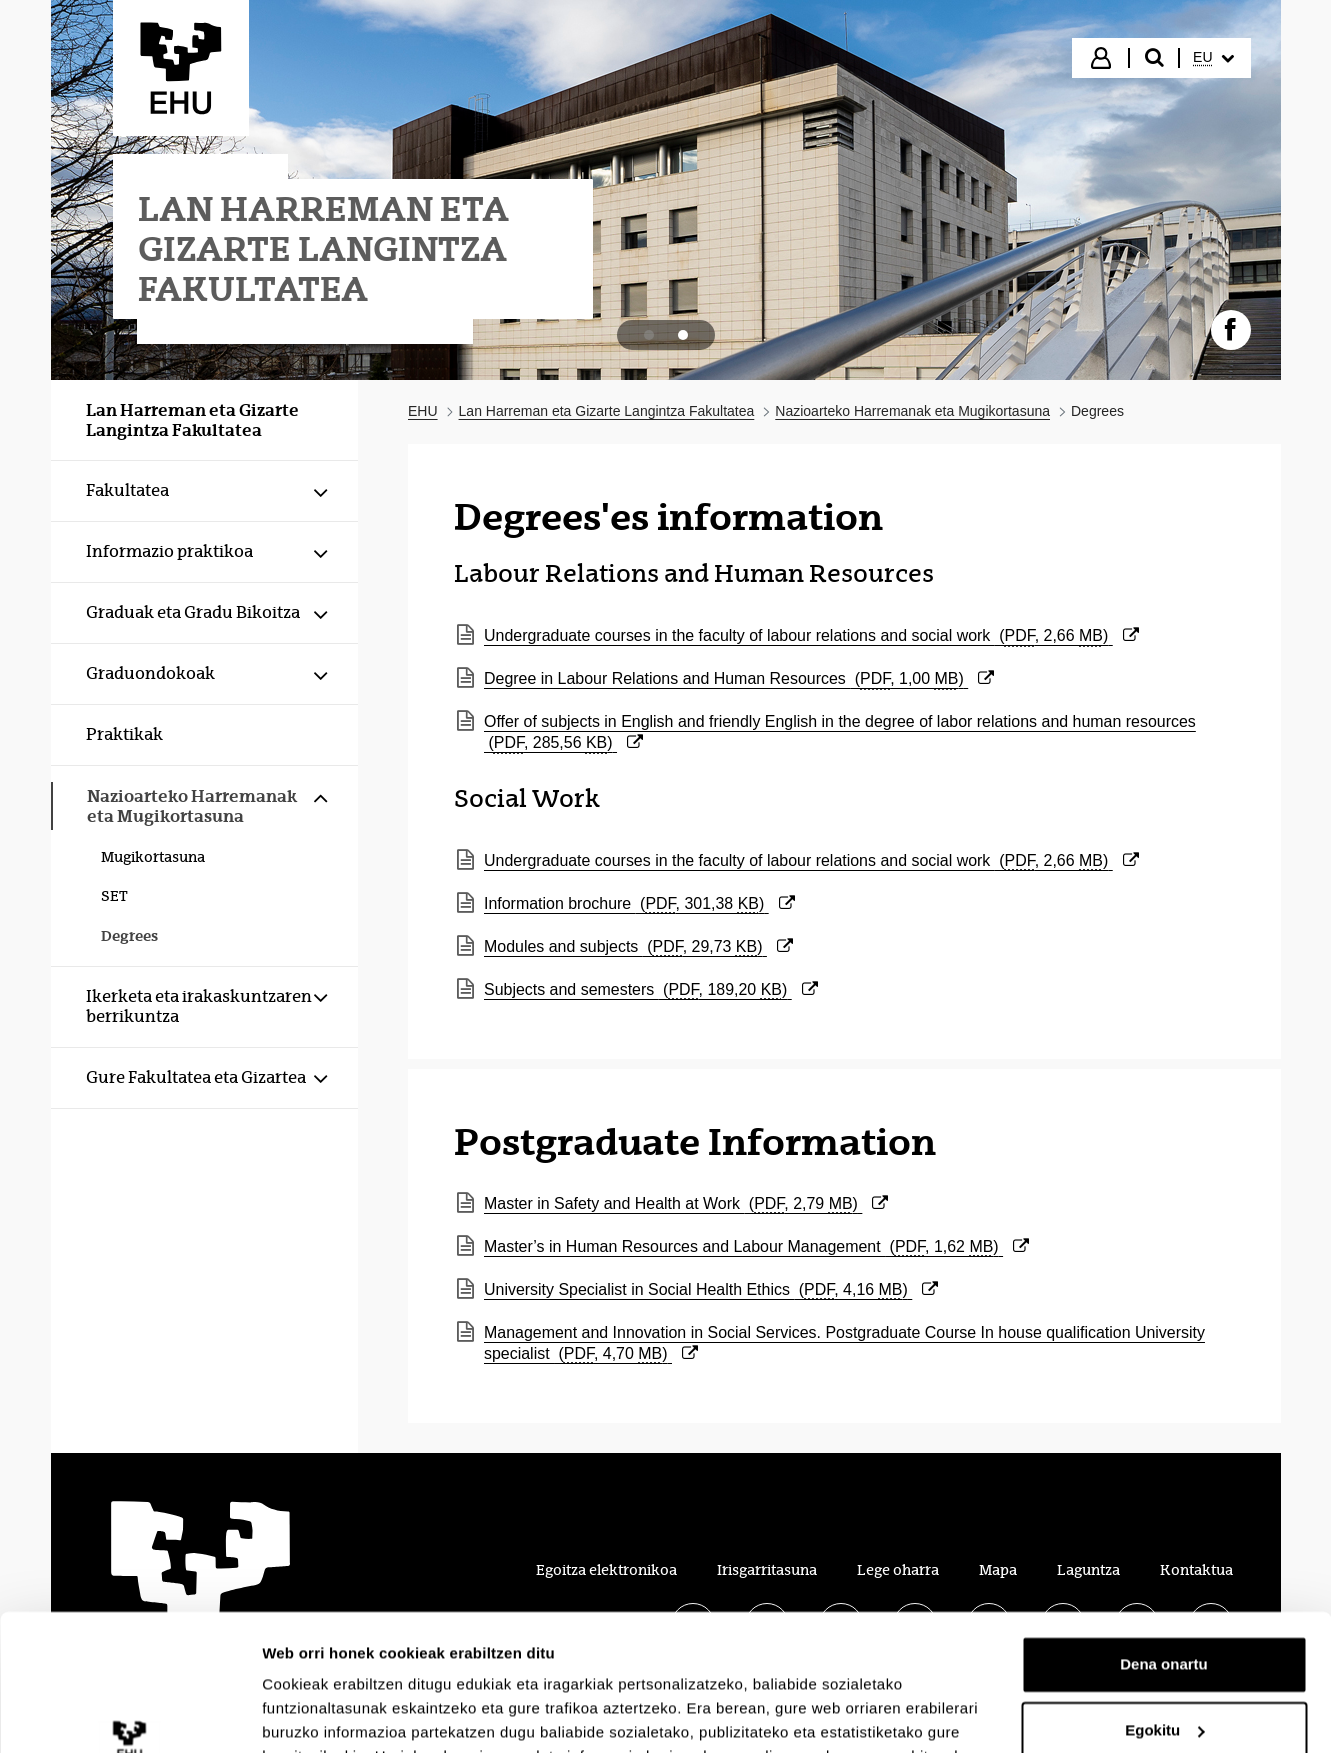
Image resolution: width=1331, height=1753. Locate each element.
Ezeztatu (1164, 1673)
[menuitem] (1213, 58)
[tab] (649, 335)
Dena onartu (1164, 1542)
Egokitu (1164, 1607)
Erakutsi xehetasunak (340, 1713)
